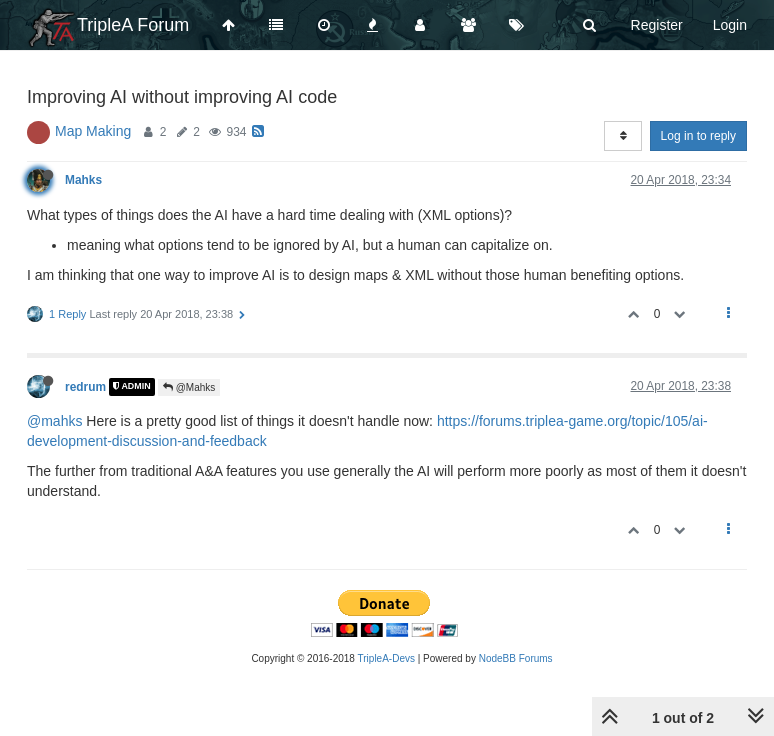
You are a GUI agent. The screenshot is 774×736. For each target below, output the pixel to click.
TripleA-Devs (386, 658)
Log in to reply (698, 136)
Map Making (93, 131)
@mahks (54, 421)
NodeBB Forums (516, 658)
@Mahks (189, 387)
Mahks (83, 180)
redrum (85, 387)
